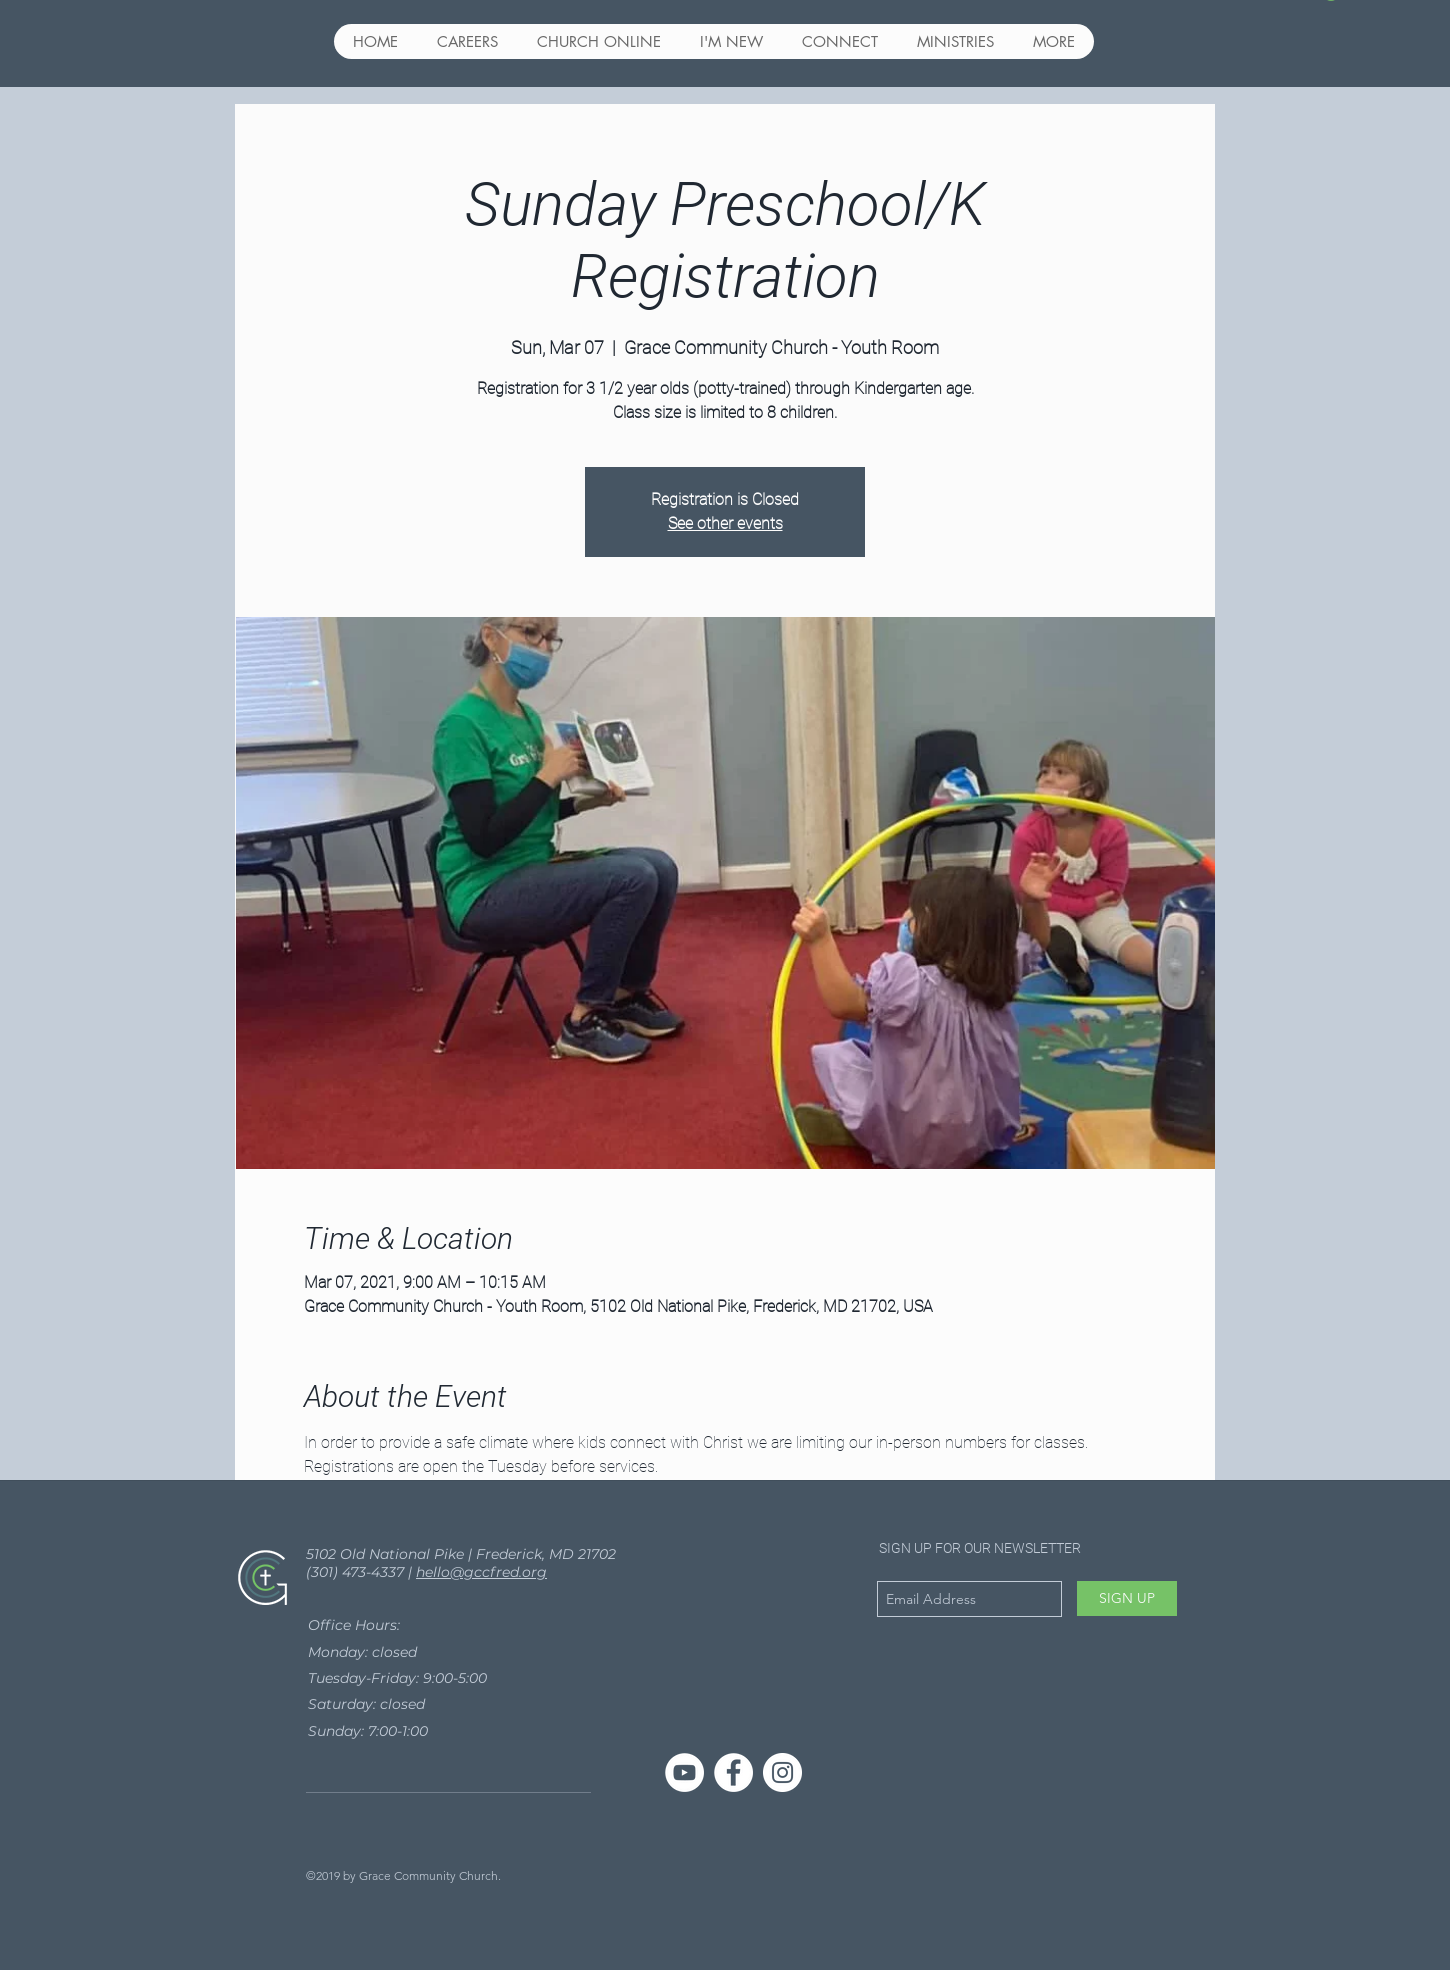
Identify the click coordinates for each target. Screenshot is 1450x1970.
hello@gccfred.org (481, 1572)
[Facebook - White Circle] (733, 1772)
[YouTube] (684, 1772)
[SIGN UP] (1127, 1598)
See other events (725, 523)
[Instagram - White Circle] (782, 1772)
